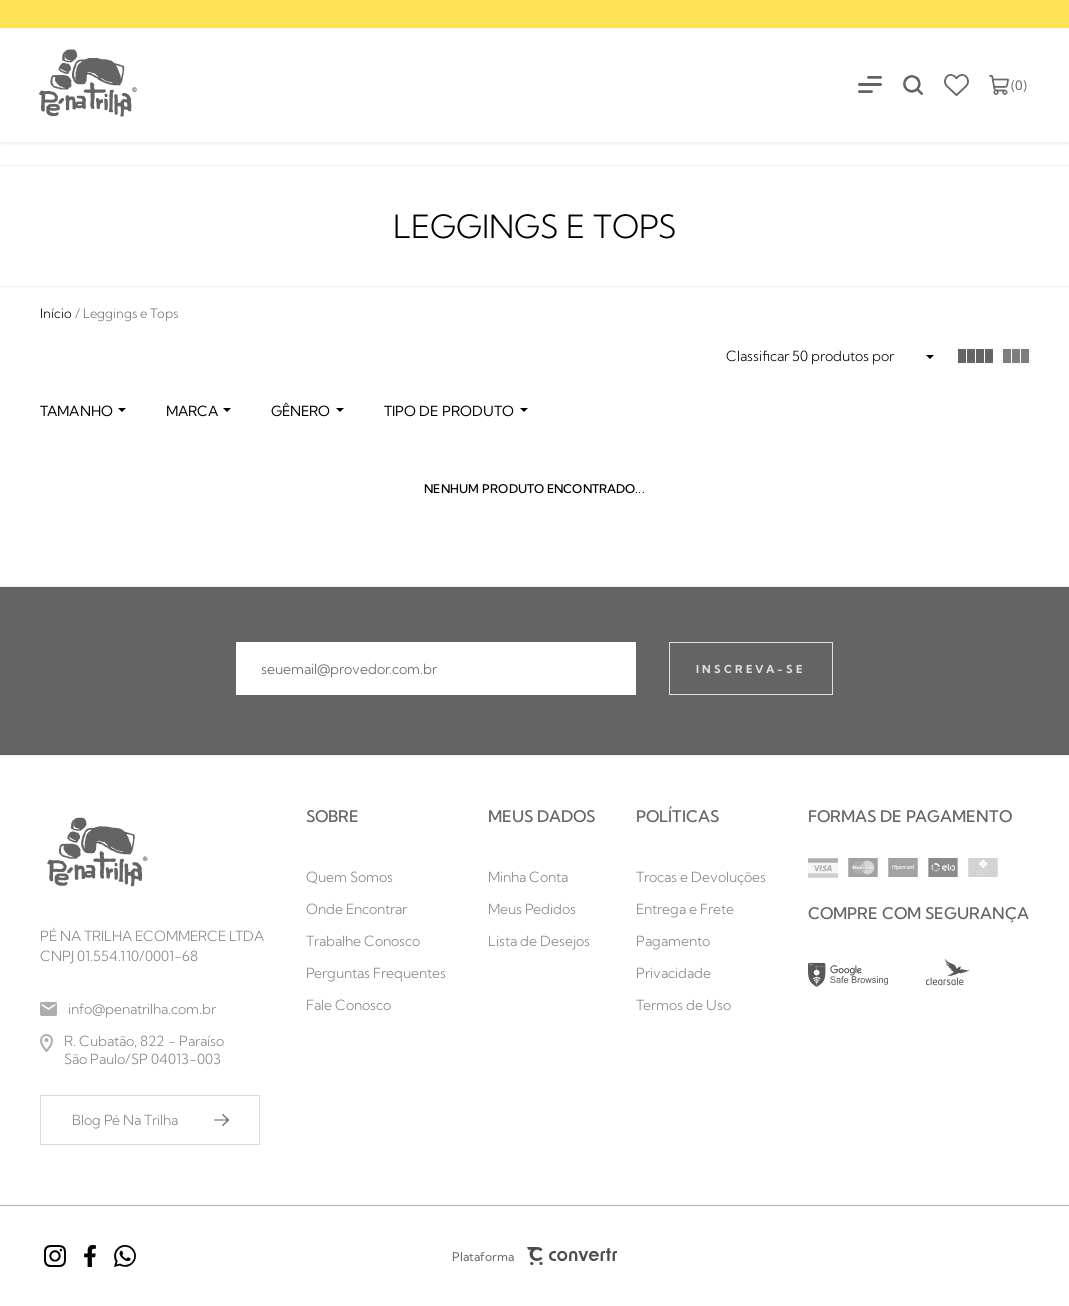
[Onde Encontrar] (376, 909)
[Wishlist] (956, 85)
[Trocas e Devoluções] (701, 877)
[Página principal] (70, 84)
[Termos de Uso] (701, 1005)
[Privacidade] (701, 973)
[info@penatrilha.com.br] (152, 1009)
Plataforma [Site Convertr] (535, 1256)
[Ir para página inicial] (56, 313)
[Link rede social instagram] (55, 1256)
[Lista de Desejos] (541, 941)
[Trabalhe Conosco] (376, 941)
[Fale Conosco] (376, 1005)
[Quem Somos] (376, 877)
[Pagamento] (701, 941)
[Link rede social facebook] (90, 1256)
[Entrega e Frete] (701, 909)
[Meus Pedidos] (541, 909)
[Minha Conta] (541, 877)
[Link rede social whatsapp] (125, 1256)
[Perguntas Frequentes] (376, 973)
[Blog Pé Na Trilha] (150, 1120)
